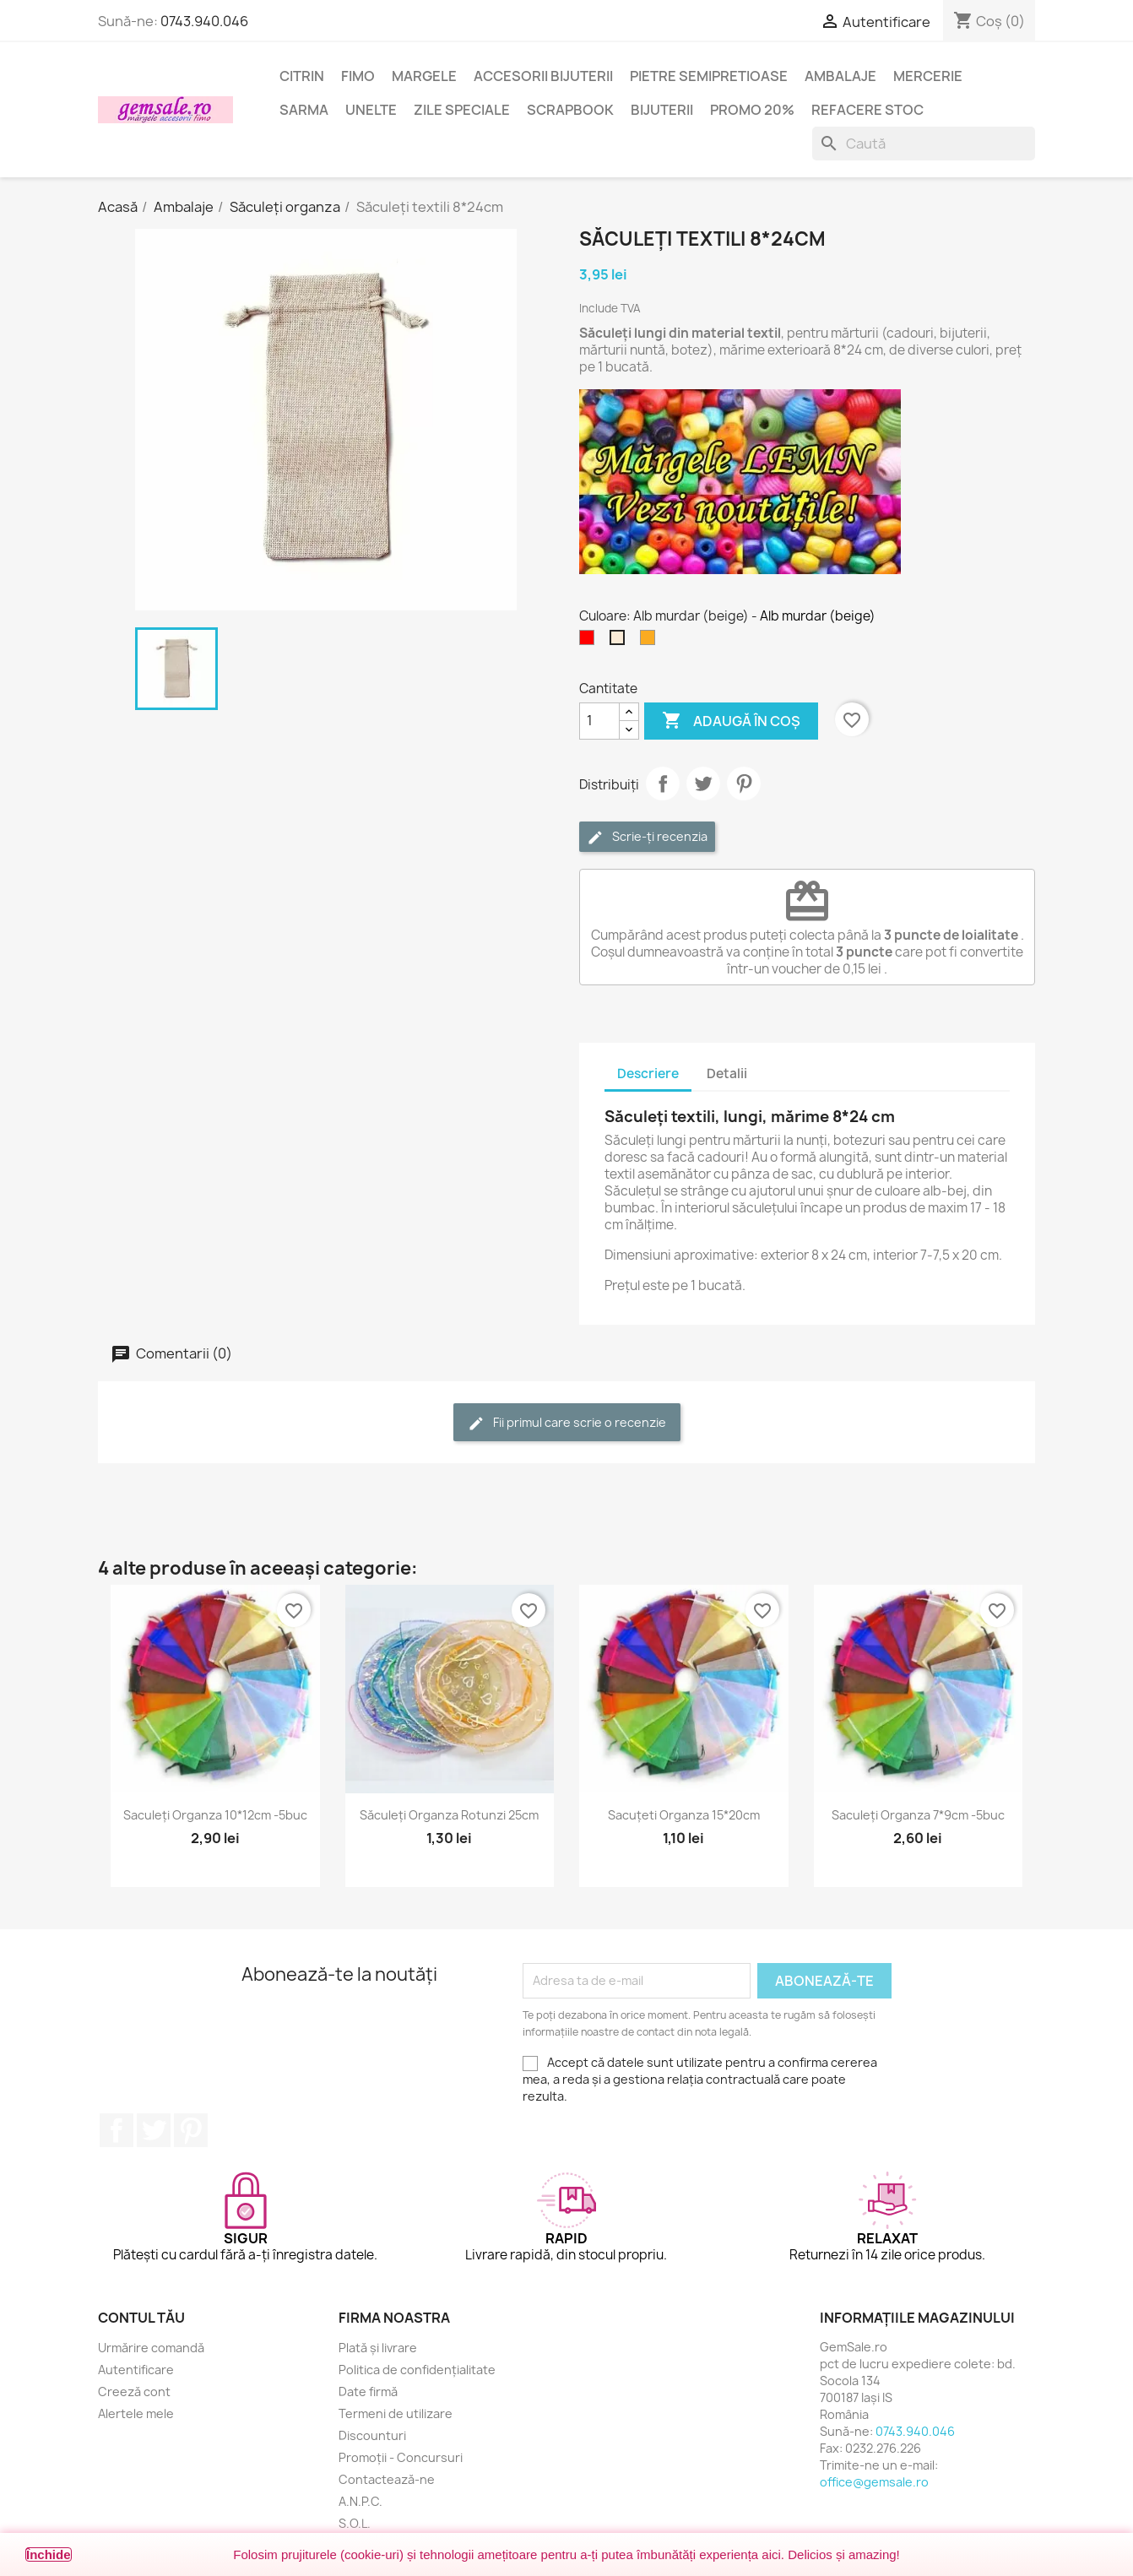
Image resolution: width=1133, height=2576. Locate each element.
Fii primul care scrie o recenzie (567, 1423)
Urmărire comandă (151, 2348)
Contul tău (141, 2317)
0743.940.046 (204, 21)
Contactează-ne (387, 2479)
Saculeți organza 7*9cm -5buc (918, 1815)
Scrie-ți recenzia (647, 837)
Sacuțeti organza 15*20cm (684, 1815)
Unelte (371, 109)
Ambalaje (840, 76)
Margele (424, 76)
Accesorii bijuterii (543, 76)
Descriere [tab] (648, 1073)
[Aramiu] (651, 641)
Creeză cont (134, 2391)
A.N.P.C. (360, 2501)
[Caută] (923, 143)
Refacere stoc (867, 109)
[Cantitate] (599, 721)
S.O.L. (355, 2523)
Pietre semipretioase (709, 76)
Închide (48, 2554)
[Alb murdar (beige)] (621, 641)
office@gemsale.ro (874, 2482)
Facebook (116, 2130)
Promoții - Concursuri (401, 2457)
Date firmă (368, 2391)
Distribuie (663, 783)
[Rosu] (590, 641)
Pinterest (744, 783)
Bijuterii (662, 109)
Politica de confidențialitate (417, 2370)
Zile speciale (462, 109)
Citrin (301, 76)
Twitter (154, 2130)
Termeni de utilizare (396, 2413)
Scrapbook (570, 109)
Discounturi (372, 2435)
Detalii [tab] (727, 1073)
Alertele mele (136, 2413)
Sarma (303, 109)
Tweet (703, 783)
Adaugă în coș (731, 721)
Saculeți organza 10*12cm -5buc (215, 1815)
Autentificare (136, 2370)
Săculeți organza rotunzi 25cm (449, 1815)
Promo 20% (752, 109)
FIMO (358, 76)
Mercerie (927, 76)
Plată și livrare (378, 2348)
